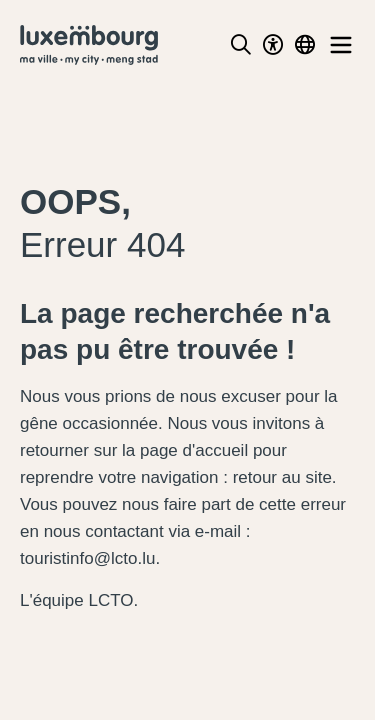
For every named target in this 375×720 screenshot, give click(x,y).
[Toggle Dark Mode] (273, 45)
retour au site (282, 477)
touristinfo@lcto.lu (87, 558)
